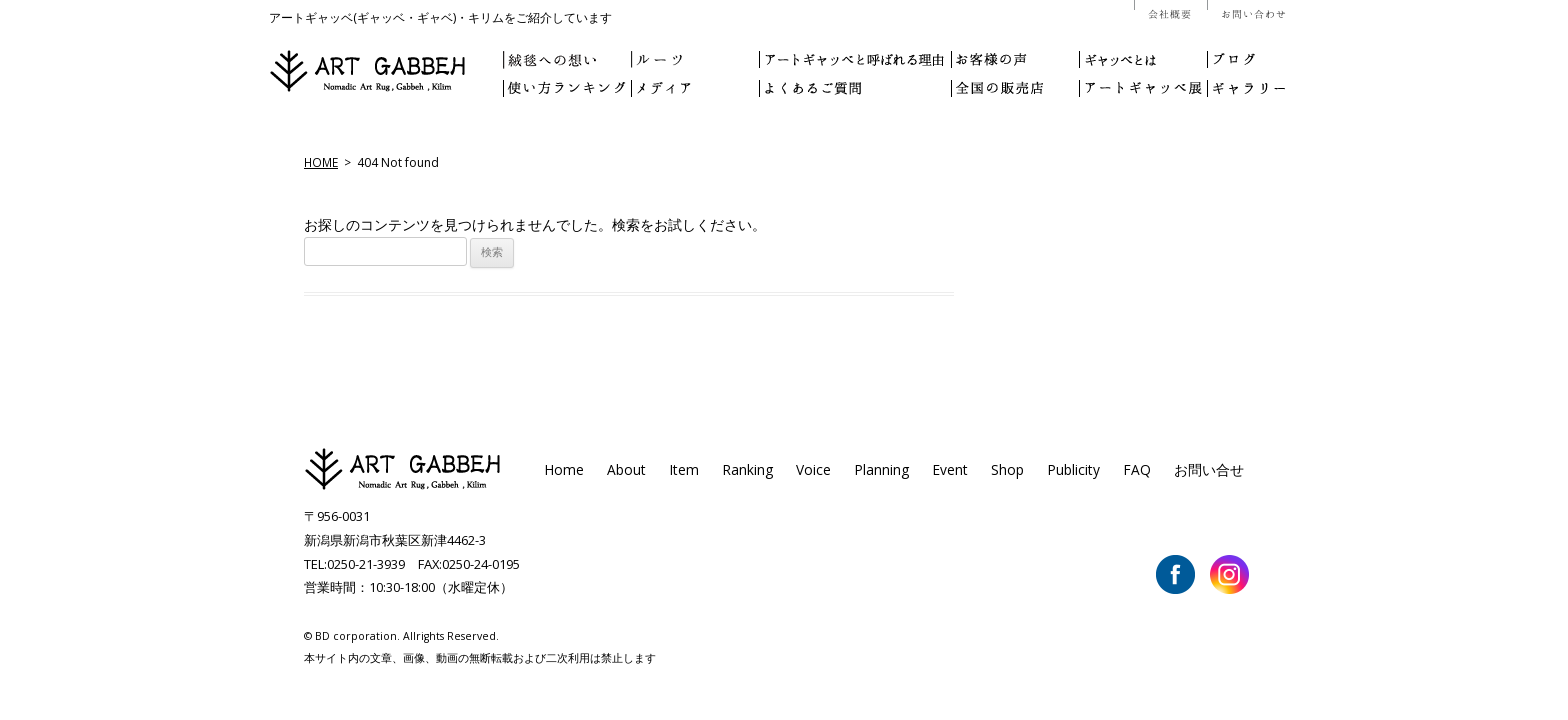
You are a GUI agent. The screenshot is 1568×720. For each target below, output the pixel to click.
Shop (1007, 469)
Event (950, 469)
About (626, 469)
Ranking (747, 469)
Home (564, 469)
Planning (881, 469)
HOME (321, 162)
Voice (813, 469)
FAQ (1137, 469)
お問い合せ (1209, 469)
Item (684, 469)
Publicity (1073, 469)
